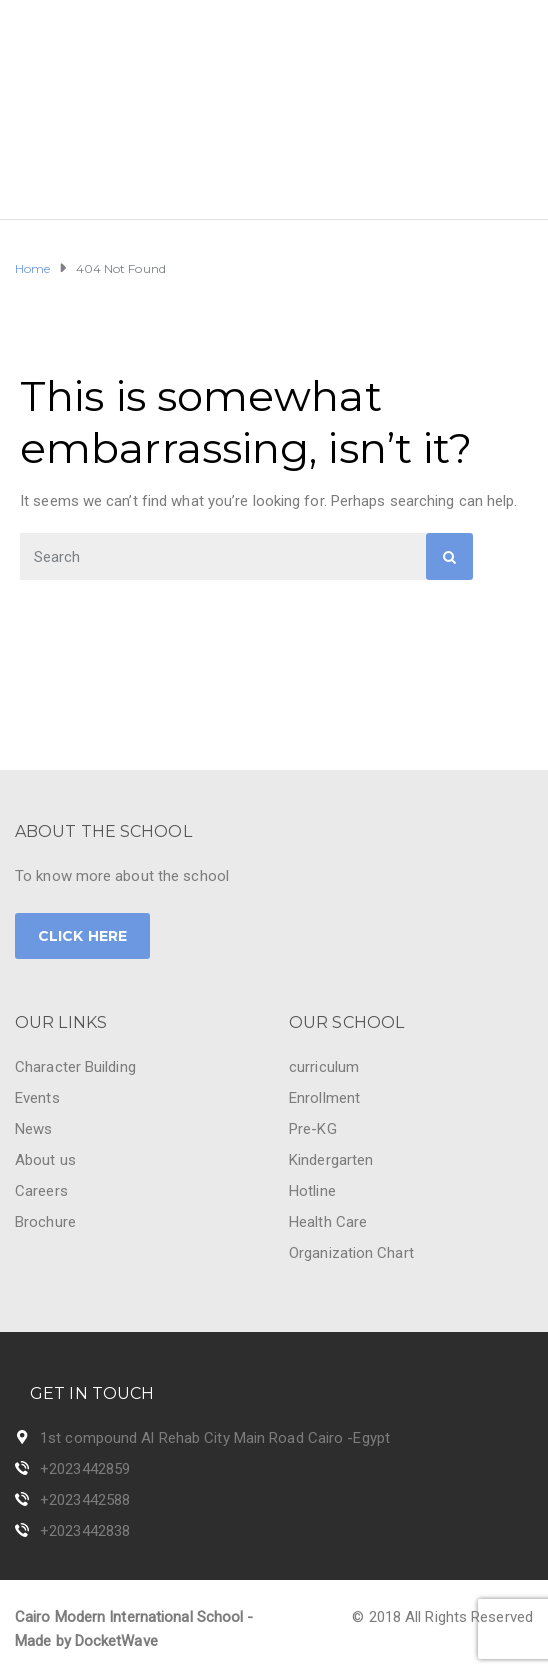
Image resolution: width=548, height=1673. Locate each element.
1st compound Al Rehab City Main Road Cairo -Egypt (215, 1438)
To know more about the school (122, 876)
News (33, 1129)
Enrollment (324, 1098)
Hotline (312, 1191)
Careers (41, 1191)
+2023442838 (85, 1531)
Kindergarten (331, 1160)
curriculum (324, 1067)
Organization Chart (351, 1253)
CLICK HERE (82, 936)
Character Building (75, 1067)
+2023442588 (85, 1500)
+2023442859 (85, 1469)
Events (37, 1098)
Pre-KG (313, 1129)
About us (45, 1160)
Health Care (328, 1222)
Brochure (45, 1222)
